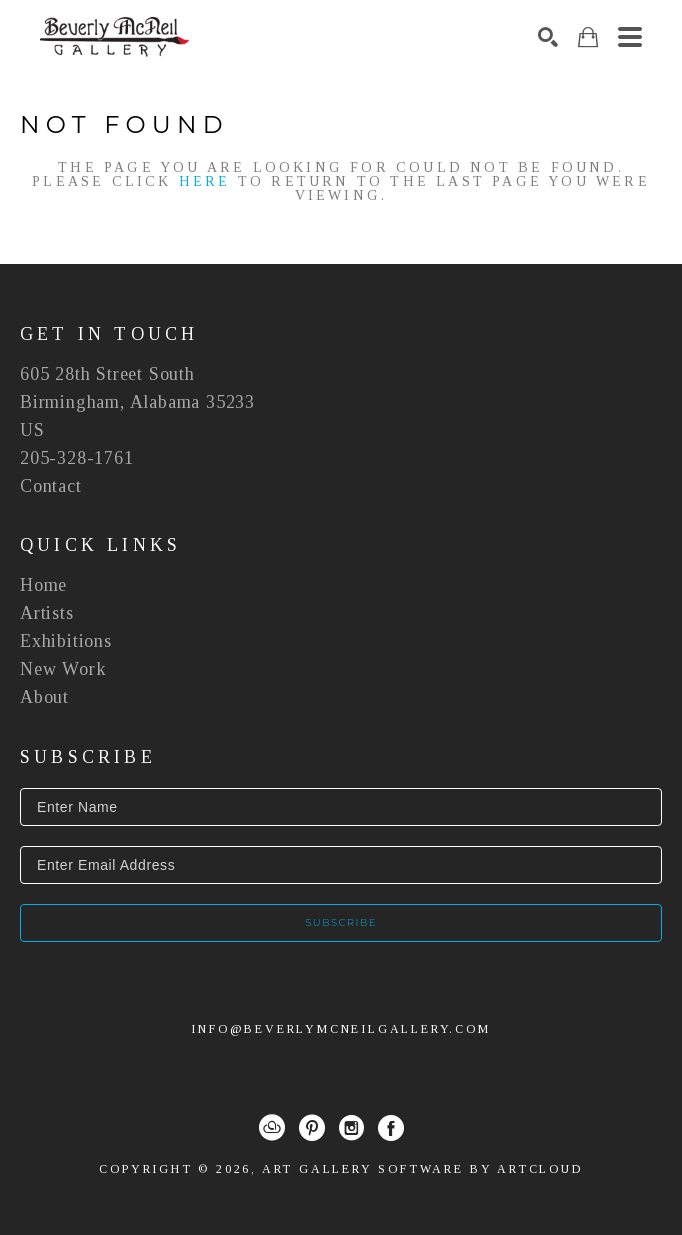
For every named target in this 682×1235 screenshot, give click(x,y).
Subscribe (341, 922)
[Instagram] (351, 1128)
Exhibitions (66, 641)
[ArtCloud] (272, 1128)
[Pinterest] (312, 1128)
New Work (63, 669)
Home (43, 585)
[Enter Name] (341, 807)
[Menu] (630, 37)
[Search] (548, 37)
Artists (47, 613)
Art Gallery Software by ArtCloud (422, 1169)
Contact (51, 486)
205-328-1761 (77, 458)
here (205, 181)
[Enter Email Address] (341, 865)
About (44, 697)
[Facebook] (391, 1128)
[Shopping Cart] (588, 37)
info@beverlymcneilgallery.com (340, 1029)
